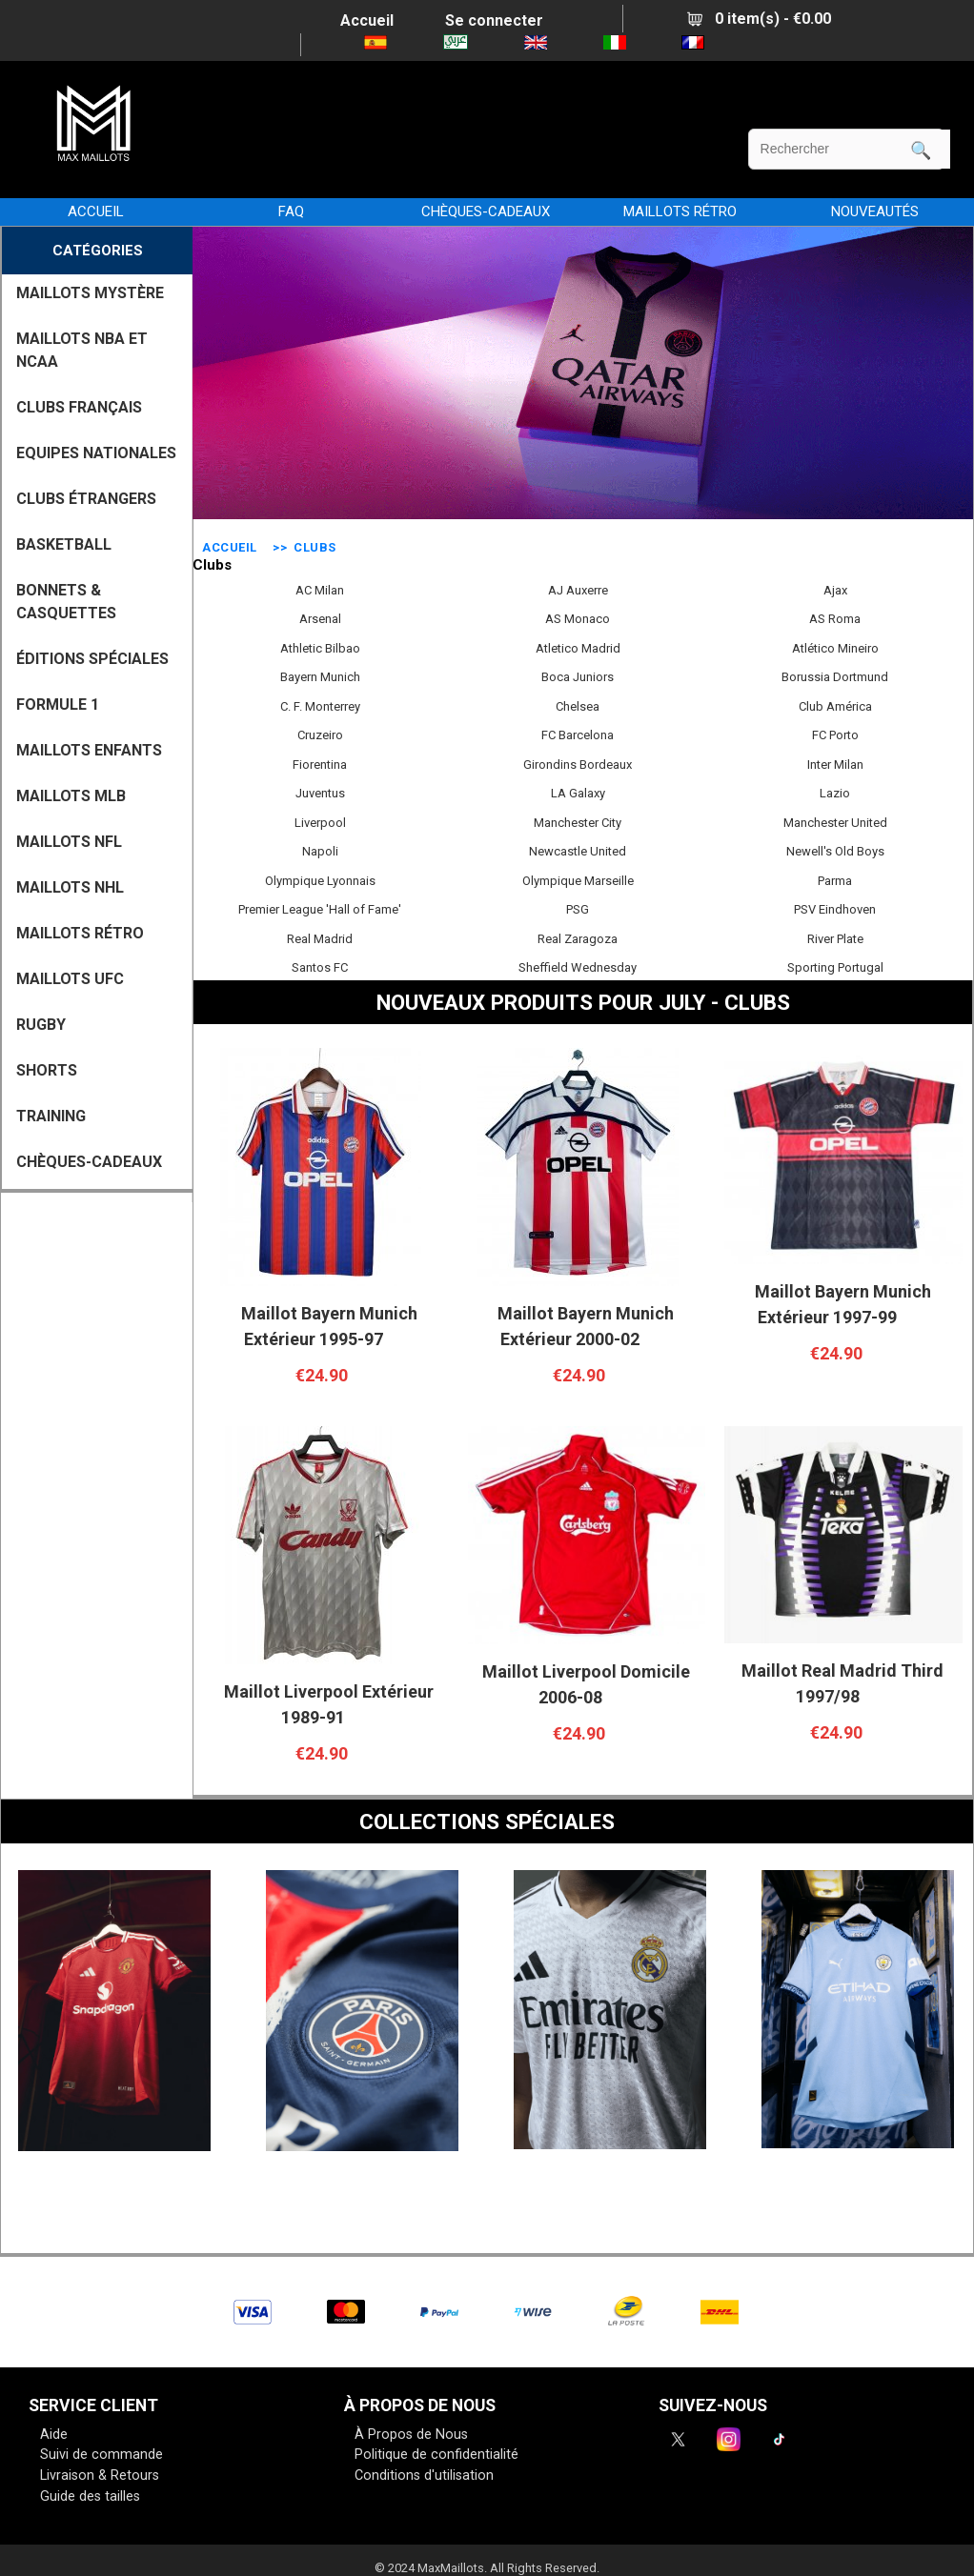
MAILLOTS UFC (70, 979)
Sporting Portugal (835, 965)
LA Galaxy (578, 790)
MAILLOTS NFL (69, 842)
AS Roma (835, 616)
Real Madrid (320, 936)
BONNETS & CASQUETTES (66, 601)
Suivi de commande (101, 2454)
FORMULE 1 (57, 704)
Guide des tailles (90, 2496)
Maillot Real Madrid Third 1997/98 (842, 1683)
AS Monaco (577, 616)
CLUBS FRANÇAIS (79, 407)
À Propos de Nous (411, 2434)
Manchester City (577, 820)
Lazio (835, 790)
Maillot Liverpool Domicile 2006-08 (586, 1684)
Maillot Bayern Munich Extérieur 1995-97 (329, 1326)
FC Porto (835, 732)
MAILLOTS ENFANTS (89, 750)
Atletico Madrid (578, 645)
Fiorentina (320, 762)
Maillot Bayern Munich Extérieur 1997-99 (843, 1304)
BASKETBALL (64, 544)
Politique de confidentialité (436, 2454)
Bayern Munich (320, 674)
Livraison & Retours (99, 2475)
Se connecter (494, 20)
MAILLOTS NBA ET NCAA (82, 350)
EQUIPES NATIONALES (96, 453)
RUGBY (41, 1025)
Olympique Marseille (578, 878)
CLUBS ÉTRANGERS (86, 499)
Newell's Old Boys (835, 848)
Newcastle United (577, 848)
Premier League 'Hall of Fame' (319, 906)
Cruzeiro (320, 732)
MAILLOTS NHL (70, 887)
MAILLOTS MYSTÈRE (90, 293)
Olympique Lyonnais (320, 878)
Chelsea (577, 704)
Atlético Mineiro (835, 645)
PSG (577, 906)
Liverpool (320, 820)
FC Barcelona (577, 732)
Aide (54, 2434)
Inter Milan (835, 762)
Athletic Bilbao (320, 645)
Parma (835, 878)
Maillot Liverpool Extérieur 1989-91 (329, 1704)
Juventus (320, 790)
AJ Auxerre (578, 587)
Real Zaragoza (578, 936)
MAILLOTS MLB (71, 796)
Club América (835, 704)
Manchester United (835, 820)
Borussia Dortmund (834, 674)
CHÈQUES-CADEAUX (485, 211)
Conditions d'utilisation (424, 2475)
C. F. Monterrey (320, 704)
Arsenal (320, 616)
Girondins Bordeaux (577, 762)
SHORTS (46, 1070)
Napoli (320, 848)
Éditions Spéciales (92, 659)
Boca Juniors (577, 674)
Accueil (367, 20)
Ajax (835, 587)
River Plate (835, 936)
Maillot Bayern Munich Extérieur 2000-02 (585, 1326)
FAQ (291, 211)
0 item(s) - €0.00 (759, 19)
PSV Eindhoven (835, 906)
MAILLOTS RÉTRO (680, 211)
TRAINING (51, 1116)
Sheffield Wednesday (577, 965)
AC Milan (319, 587)
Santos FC (320, 965)
